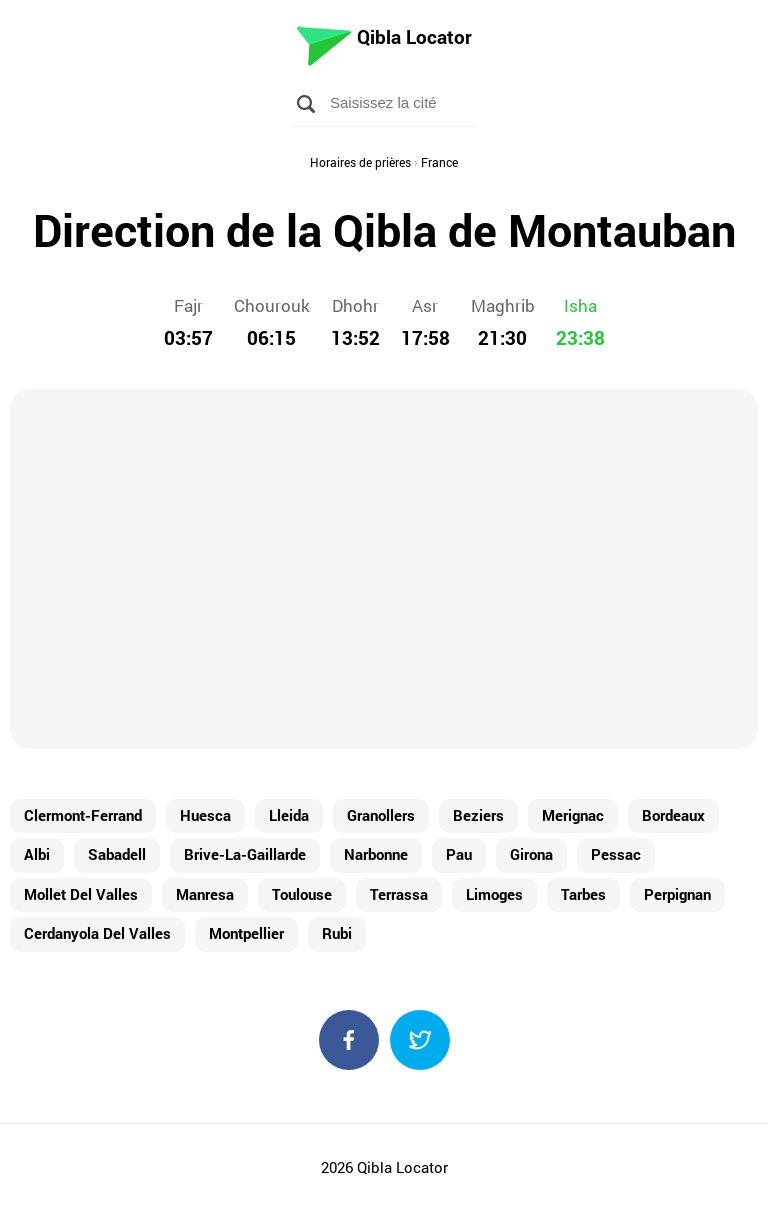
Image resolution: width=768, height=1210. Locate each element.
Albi (37, 854)
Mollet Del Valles (81, 894)
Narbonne (376, 854)
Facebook (349, 1040)
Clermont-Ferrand (83, 815)
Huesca (205, 815)
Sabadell (117, 854)
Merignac (573, 815)
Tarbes (583, 894)
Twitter (420, 1040)
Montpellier (246, 933)
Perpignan (677, 894)
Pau (459, 854)
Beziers (478, 815)
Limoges (494, 894)
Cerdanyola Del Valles (97, 933)
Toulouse (302, 894)
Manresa (205, 894)
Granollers (381, 815)
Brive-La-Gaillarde (245, 854)
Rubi (337, 933)
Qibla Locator (414, 36)
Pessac (616, 854)
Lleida (289, 815)
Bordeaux (673, 815)
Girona (531, 854)
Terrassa (399, 894)
